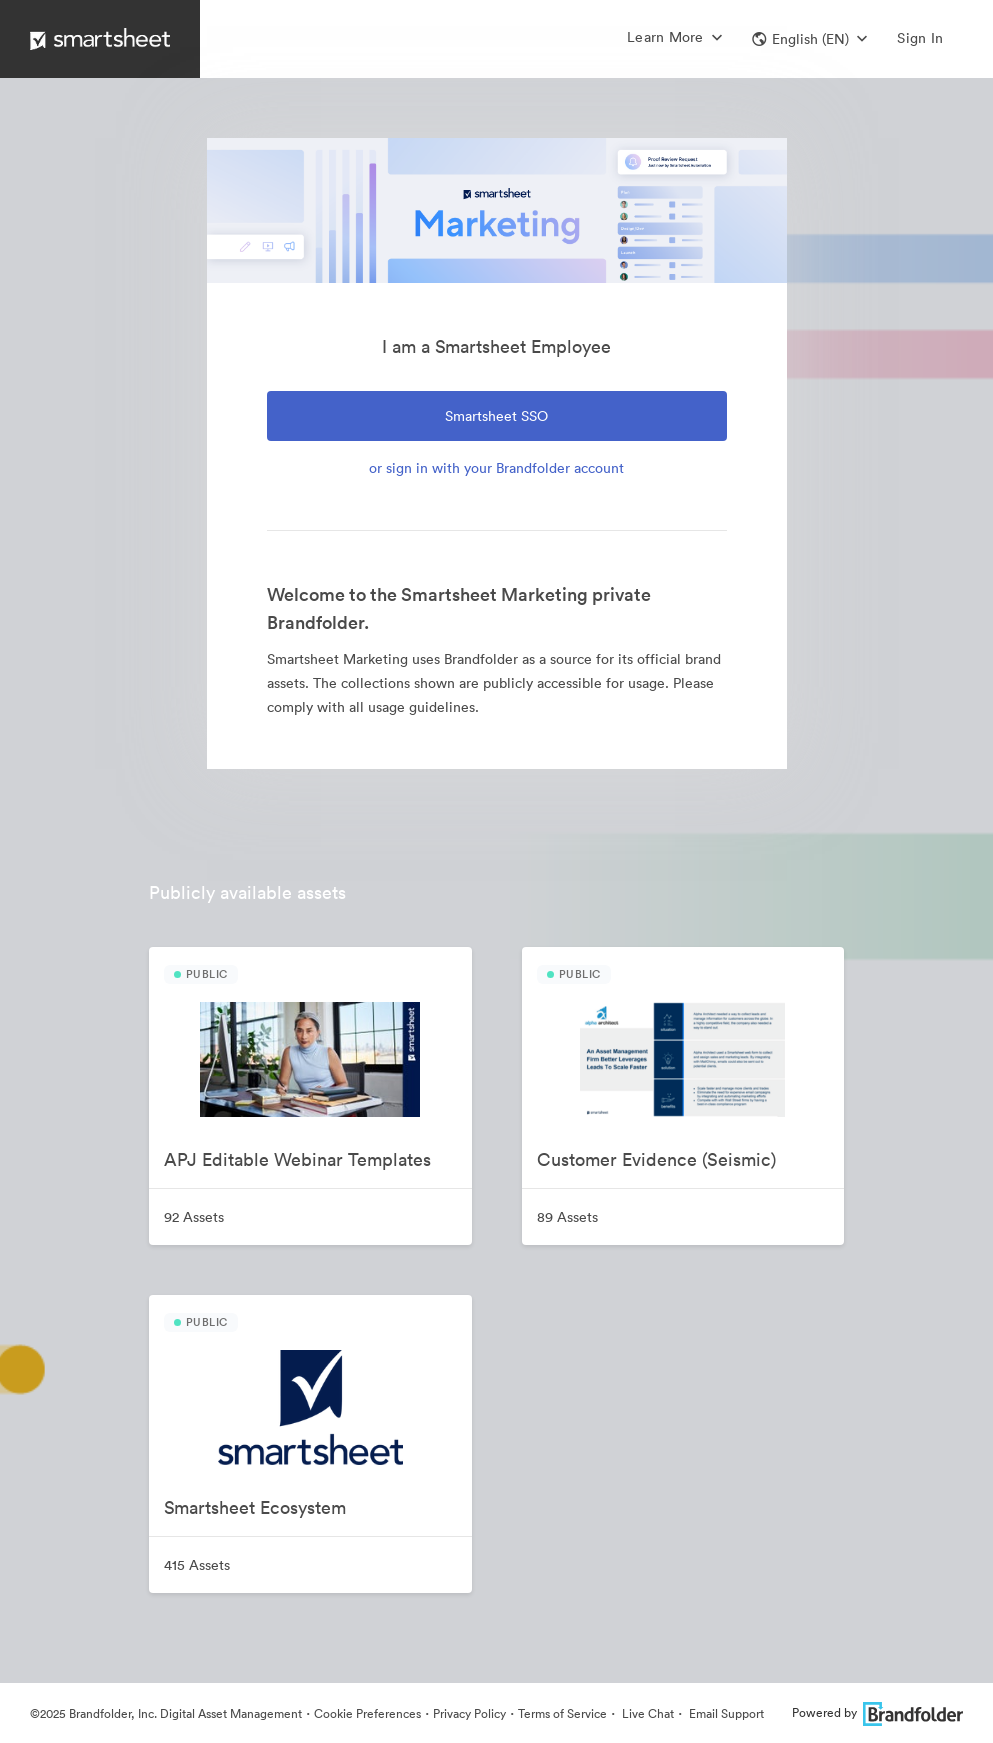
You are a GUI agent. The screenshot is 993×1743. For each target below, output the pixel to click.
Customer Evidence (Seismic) (656, 1159)
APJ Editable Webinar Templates (297, 1159)
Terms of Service (562, 1713)
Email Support (725, 1713)
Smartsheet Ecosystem (255, 1507)
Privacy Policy (469, 1713)
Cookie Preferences (367, 1713)
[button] (809, 39)
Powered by (877, 1712)
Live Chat (646, 1713)
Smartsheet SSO (496, 416)
